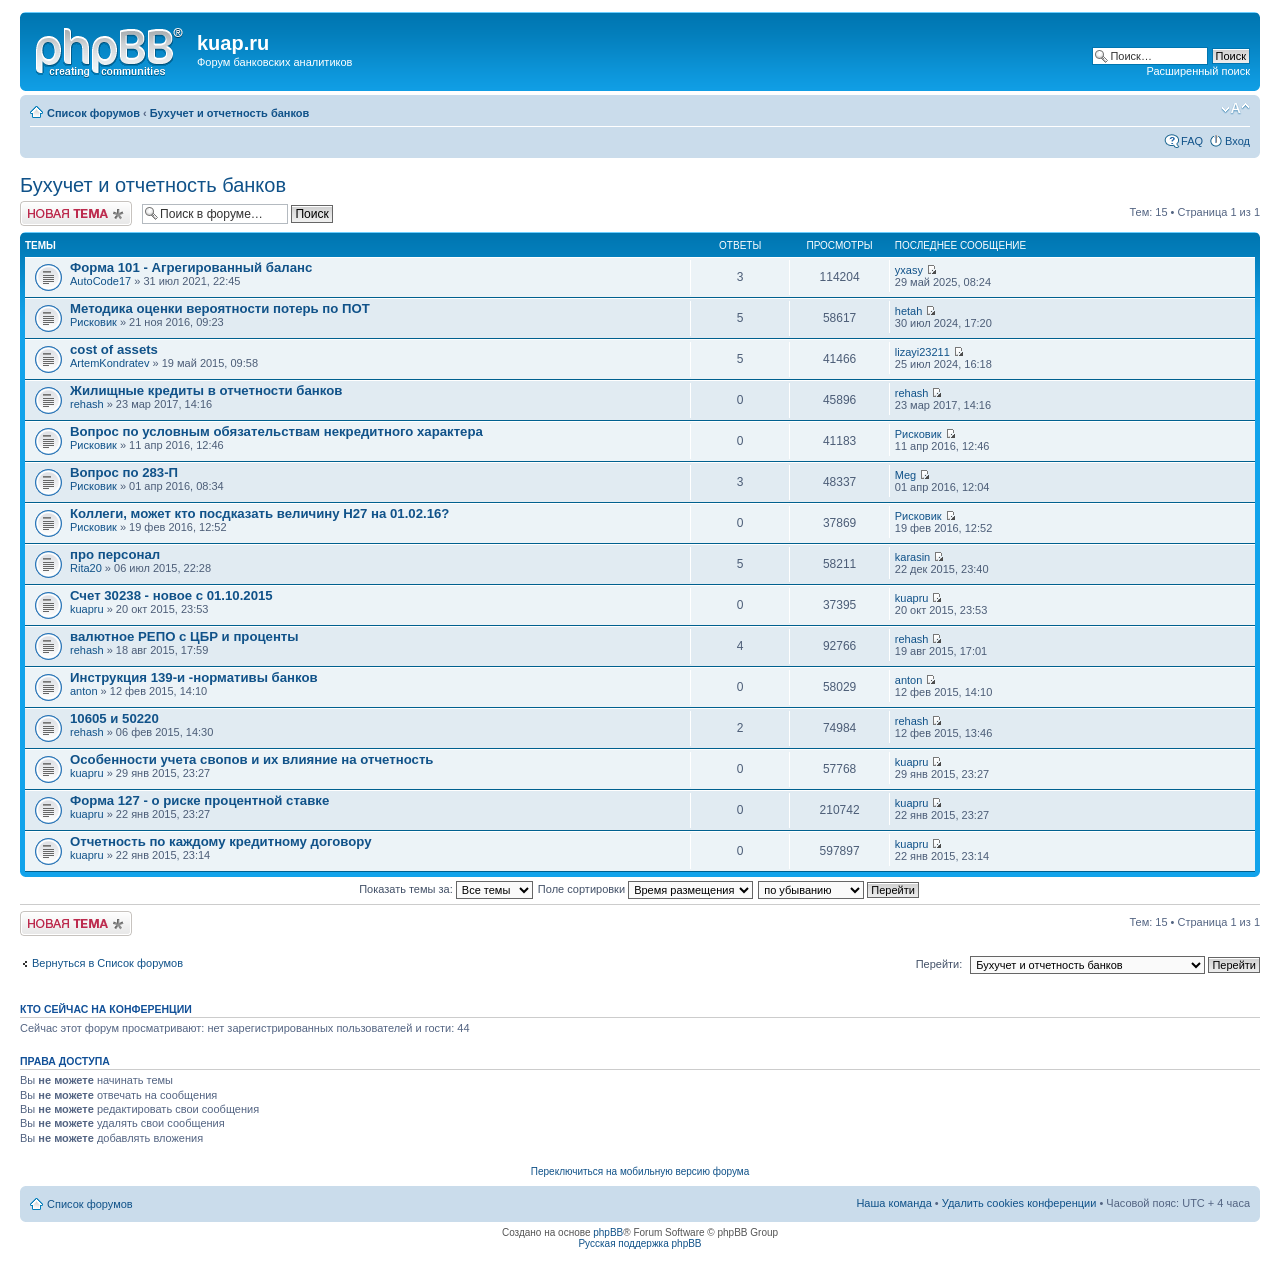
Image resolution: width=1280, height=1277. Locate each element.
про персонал (115, 554)
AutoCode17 (100, 281)
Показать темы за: (446, 889)
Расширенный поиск (1198, 71)
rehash (87, 404)
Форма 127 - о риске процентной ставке (199, 800)
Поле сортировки (645, 889)
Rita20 (86, 568)
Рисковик (93, 322)
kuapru (87, 609)
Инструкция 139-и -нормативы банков (194, 677)
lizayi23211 (922, 352)
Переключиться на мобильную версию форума (640, 1171)
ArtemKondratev (109, 363)
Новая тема (76, 213)
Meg (905, 475)
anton (84, 691)
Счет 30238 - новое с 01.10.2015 (171, 595)
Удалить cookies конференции (1019, 1203)
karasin (912, 557)
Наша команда (893, 1203)
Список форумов (93, 113)
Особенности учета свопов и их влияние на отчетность (251, 759)
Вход (1237, 141)
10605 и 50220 (114, 718)
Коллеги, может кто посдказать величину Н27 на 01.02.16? (259, 513)
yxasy (909, 270)
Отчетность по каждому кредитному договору (221, 841)
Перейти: (939, 964)
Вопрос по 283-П (124, 472)
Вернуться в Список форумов (107, 963)
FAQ (1192, 141)
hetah (909, 311)
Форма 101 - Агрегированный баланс (191, 267)
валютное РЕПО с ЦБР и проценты (184, 636)
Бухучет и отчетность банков (230, 113)
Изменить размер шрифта (1235, 109)
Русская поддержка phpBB (639, 1243)
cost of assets (114, 349)
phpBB (608, 1232)
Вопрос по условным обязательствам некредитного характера (276, 431)
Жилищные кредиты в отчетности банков (206, 390)
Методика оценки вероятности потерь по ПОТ (220, 308)
